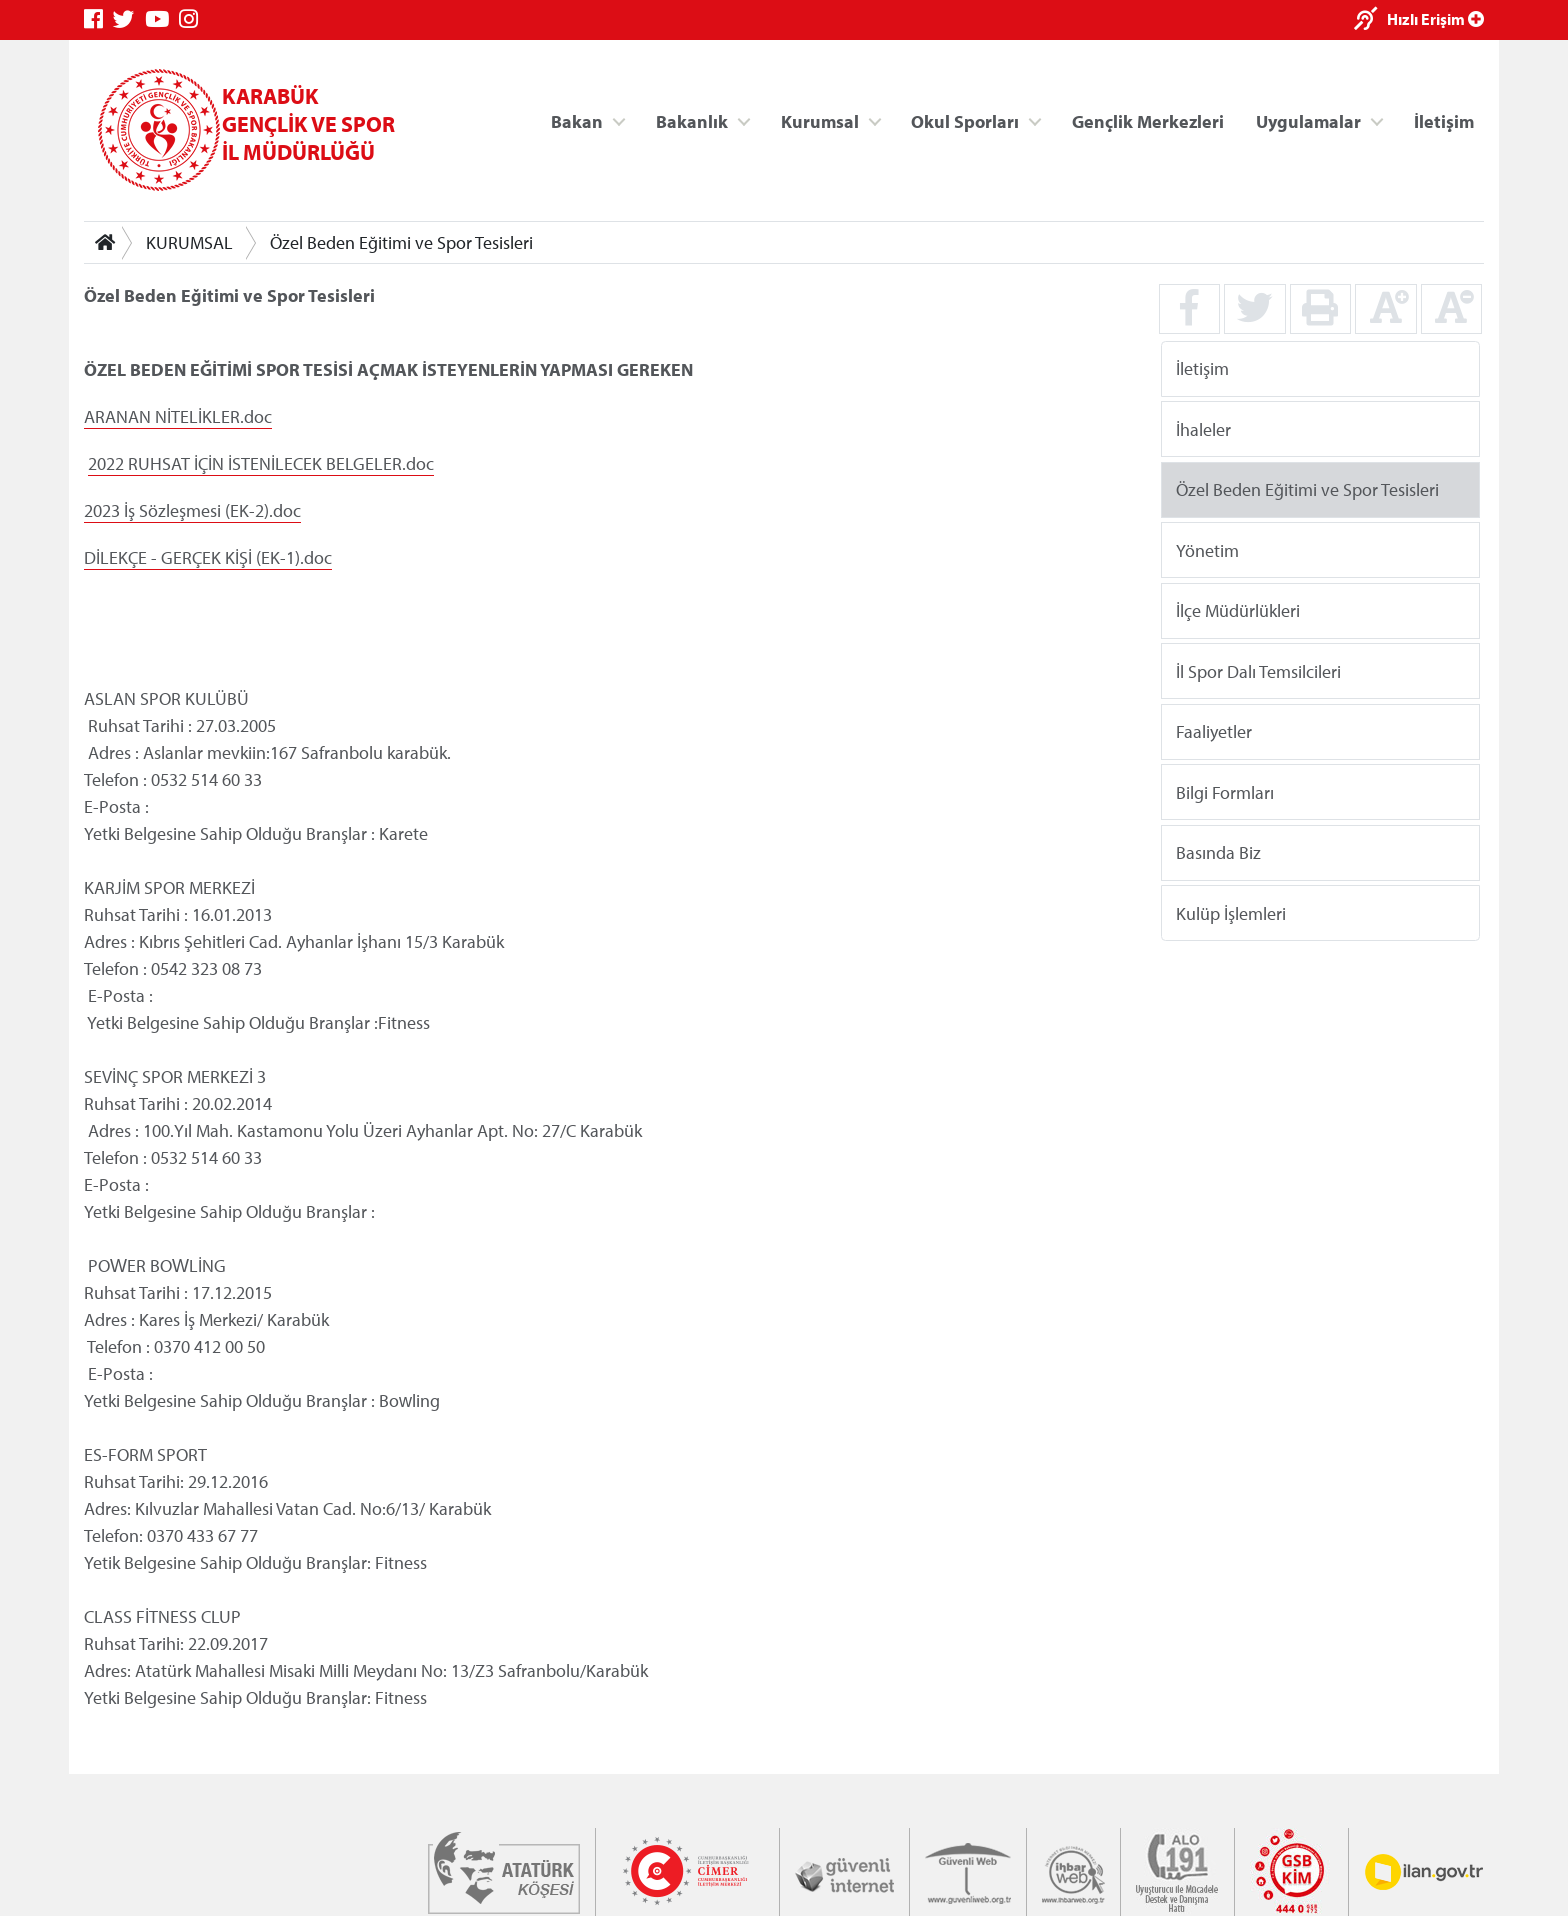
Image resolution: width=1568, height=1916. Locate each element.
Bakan (577, 120)
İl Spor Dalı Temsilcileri (1258, 670)
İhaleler (1203, 428)
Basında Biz (1218, 852)
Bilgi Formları (1225, 791)
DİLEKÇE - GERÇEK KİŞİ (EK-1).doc (208, 557)
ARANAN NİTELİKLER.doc (178, 416)
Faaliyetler (1214, 731)
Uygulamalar (1308, 120)
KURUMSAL (189, 242)
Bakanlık (692, 120)
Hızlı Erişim (1435, 19)
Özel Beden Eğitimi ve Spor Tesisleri (401, 242)
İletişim (1444, 120)
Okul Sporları (965, 120)
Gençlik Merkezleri (1148, 120)
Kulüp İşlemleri (1231, 912)
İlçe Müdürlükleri (1238, 610)
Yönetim (1207, 549)
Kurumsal (820, 120)
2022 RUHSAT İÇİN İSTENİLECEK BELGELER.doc (261, 463)
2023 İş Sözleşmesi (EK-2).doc (192, 510)
